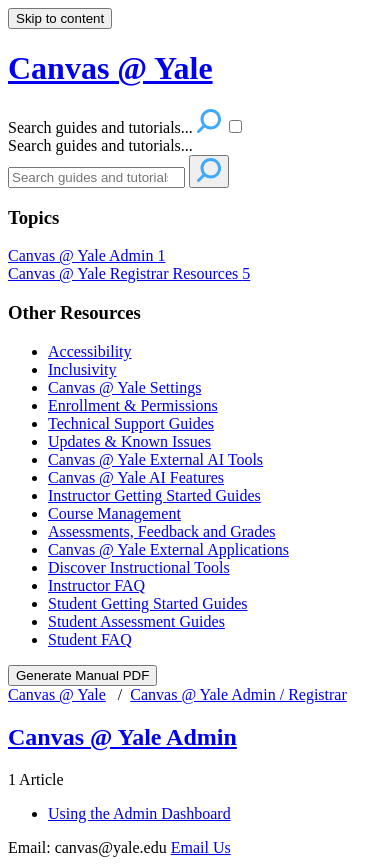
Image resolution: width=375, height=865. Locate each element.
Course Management (114, 513)
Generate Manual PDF (82, 675)
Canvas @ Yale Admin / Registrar (238, 694)
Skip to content (60, 18)
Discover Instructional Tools (139, 567)
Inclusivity (82, 369)
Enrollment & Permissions (133, 405)
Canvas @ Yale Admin (86, 255)
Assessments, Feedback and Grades (162, 531)
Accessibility (90, 351)
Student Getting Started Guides (148, 603)
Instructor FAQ (96, 585)
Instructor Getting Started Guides (154, 495)
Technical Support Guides (131, 423)
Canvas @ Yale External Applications (168, 549)
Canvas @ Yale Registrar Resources (129, 273)
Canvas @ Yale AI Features (136, 477)
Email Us (201, 847)
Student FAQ (90, 639)
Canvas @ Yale (57, 694)
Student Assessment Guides (136, 621)
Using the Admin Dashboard (139, 813)
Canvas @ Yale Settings (124, 387)
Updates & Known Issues (129, 441)
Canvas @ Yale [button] (110, 68)
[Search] (96, 177)
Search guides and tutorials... (100, 145)
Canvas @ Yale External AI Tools (155, 459)
